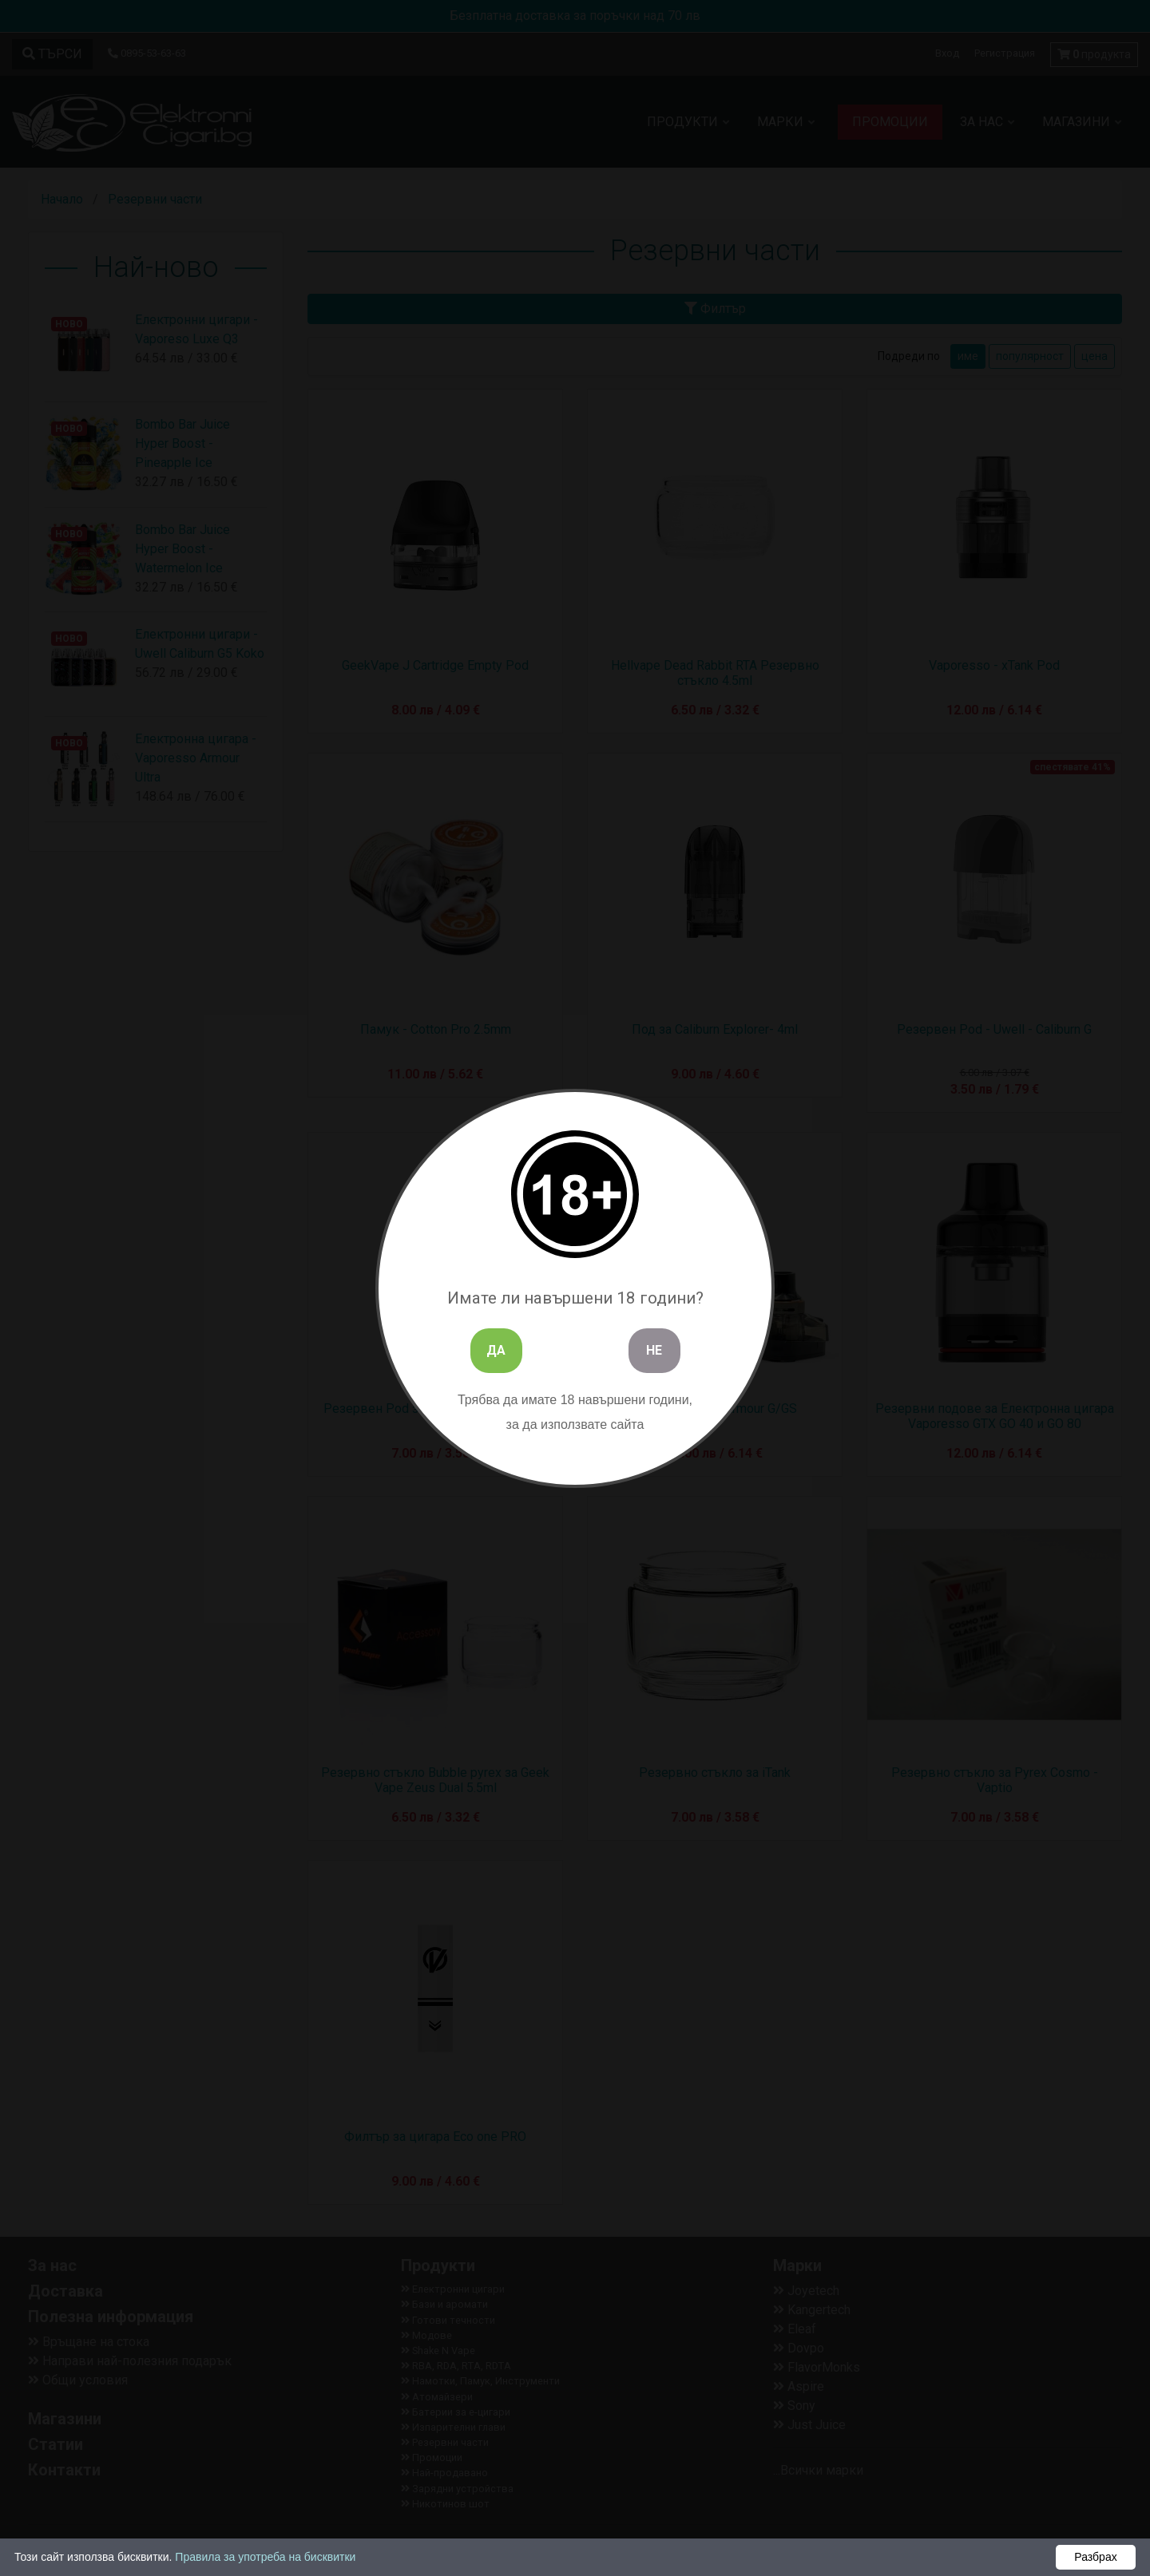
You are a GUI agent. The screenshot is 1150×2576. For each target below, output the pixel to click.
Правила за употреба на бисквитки (265, 2556)
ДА (496, 1350)
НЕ (654, 1350)
